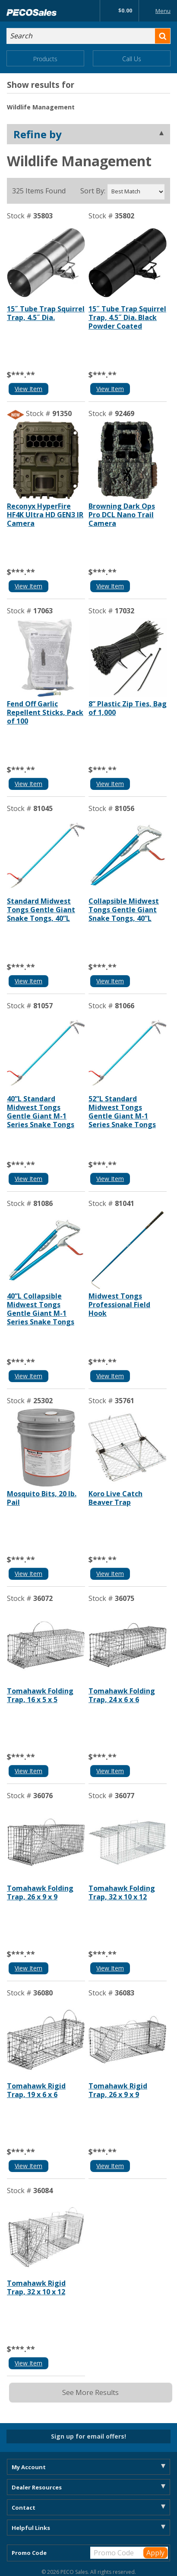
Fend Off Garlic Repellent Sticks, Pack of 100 (45, 712)
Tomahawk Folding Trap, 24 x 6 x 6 (121, 1695)
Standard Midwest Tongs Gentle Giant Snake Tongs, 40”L (41, 909)
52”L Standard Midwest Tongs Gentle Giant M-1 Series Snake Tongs (122, 1111)
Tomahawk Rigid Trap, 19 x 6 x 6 (36, 2090)
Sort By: (92, 191)
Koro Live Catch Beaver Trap (115, 1498)
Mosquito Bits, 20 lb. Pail (41, 1498)
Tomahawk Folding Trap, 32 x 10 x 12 (121, 1892)
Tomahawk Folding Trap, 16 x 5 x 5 (40, 1695)
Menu (156, 11)
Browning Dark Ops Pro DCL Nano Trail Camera (121, 514)
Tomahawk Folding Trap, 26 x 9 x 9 (40, 1892)
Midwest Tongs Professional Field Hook (119, 1304)
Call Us (131, 59)
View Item (28, 389)
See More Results (90, 2392)
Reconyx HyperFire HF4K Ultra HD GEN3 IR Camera (45, 514)
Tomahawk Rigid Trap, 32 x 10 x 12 (36, 2287)
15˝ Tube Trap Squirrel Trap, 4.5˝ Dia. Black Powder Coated (127, 317)
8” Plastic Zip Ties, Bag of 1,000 (127, 708)
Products (45, 59)
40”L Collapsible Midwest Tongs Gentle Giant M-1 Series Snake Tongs (40, 1309)
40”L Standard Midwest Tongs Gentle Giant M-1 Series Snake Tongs (40, 1111)
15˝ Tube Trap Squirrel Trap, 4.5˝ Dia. (46, 313)
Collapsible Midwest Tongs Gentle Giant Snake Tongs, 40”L (123, 909)
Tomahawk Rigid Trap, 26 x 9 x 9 (117, 2090)
